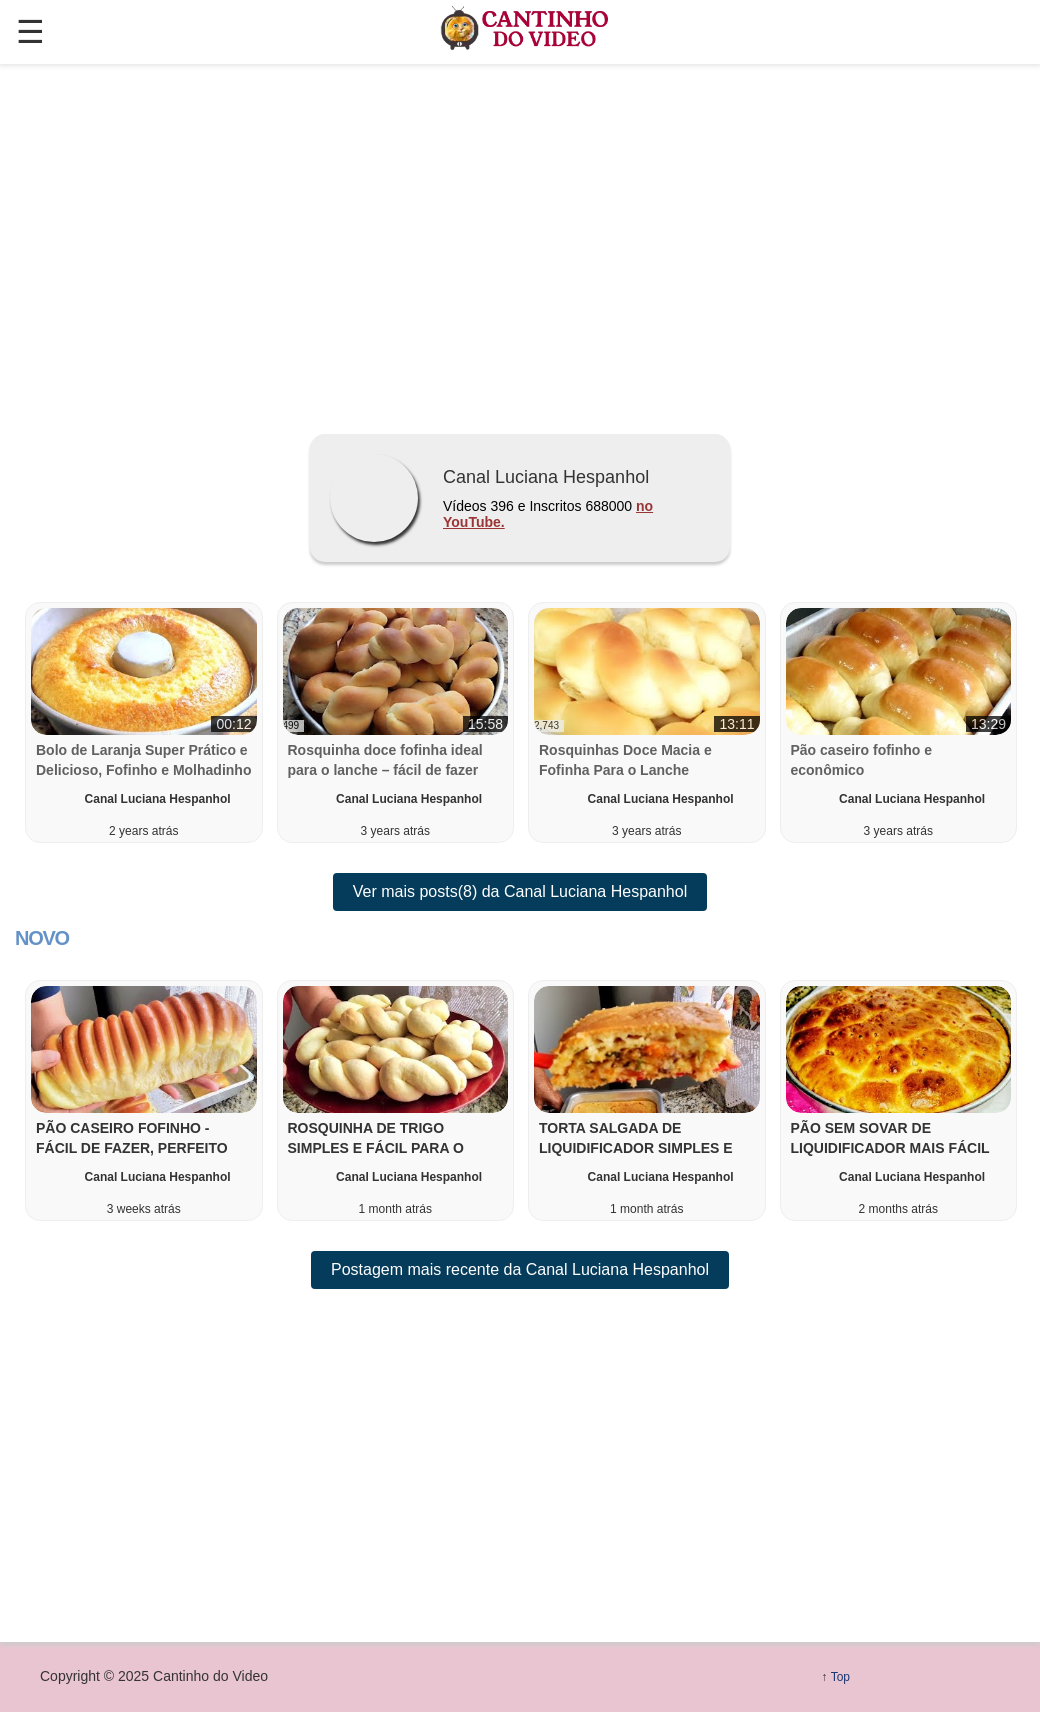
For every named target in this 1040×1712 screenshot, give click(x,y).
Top (840, 1677)
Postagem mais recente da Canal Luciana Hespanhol (520, 1269)
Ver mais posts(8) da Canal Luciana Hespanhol (520, 891)
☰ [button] (30, 32)
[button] (144, 1100)
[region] (520, 241)
